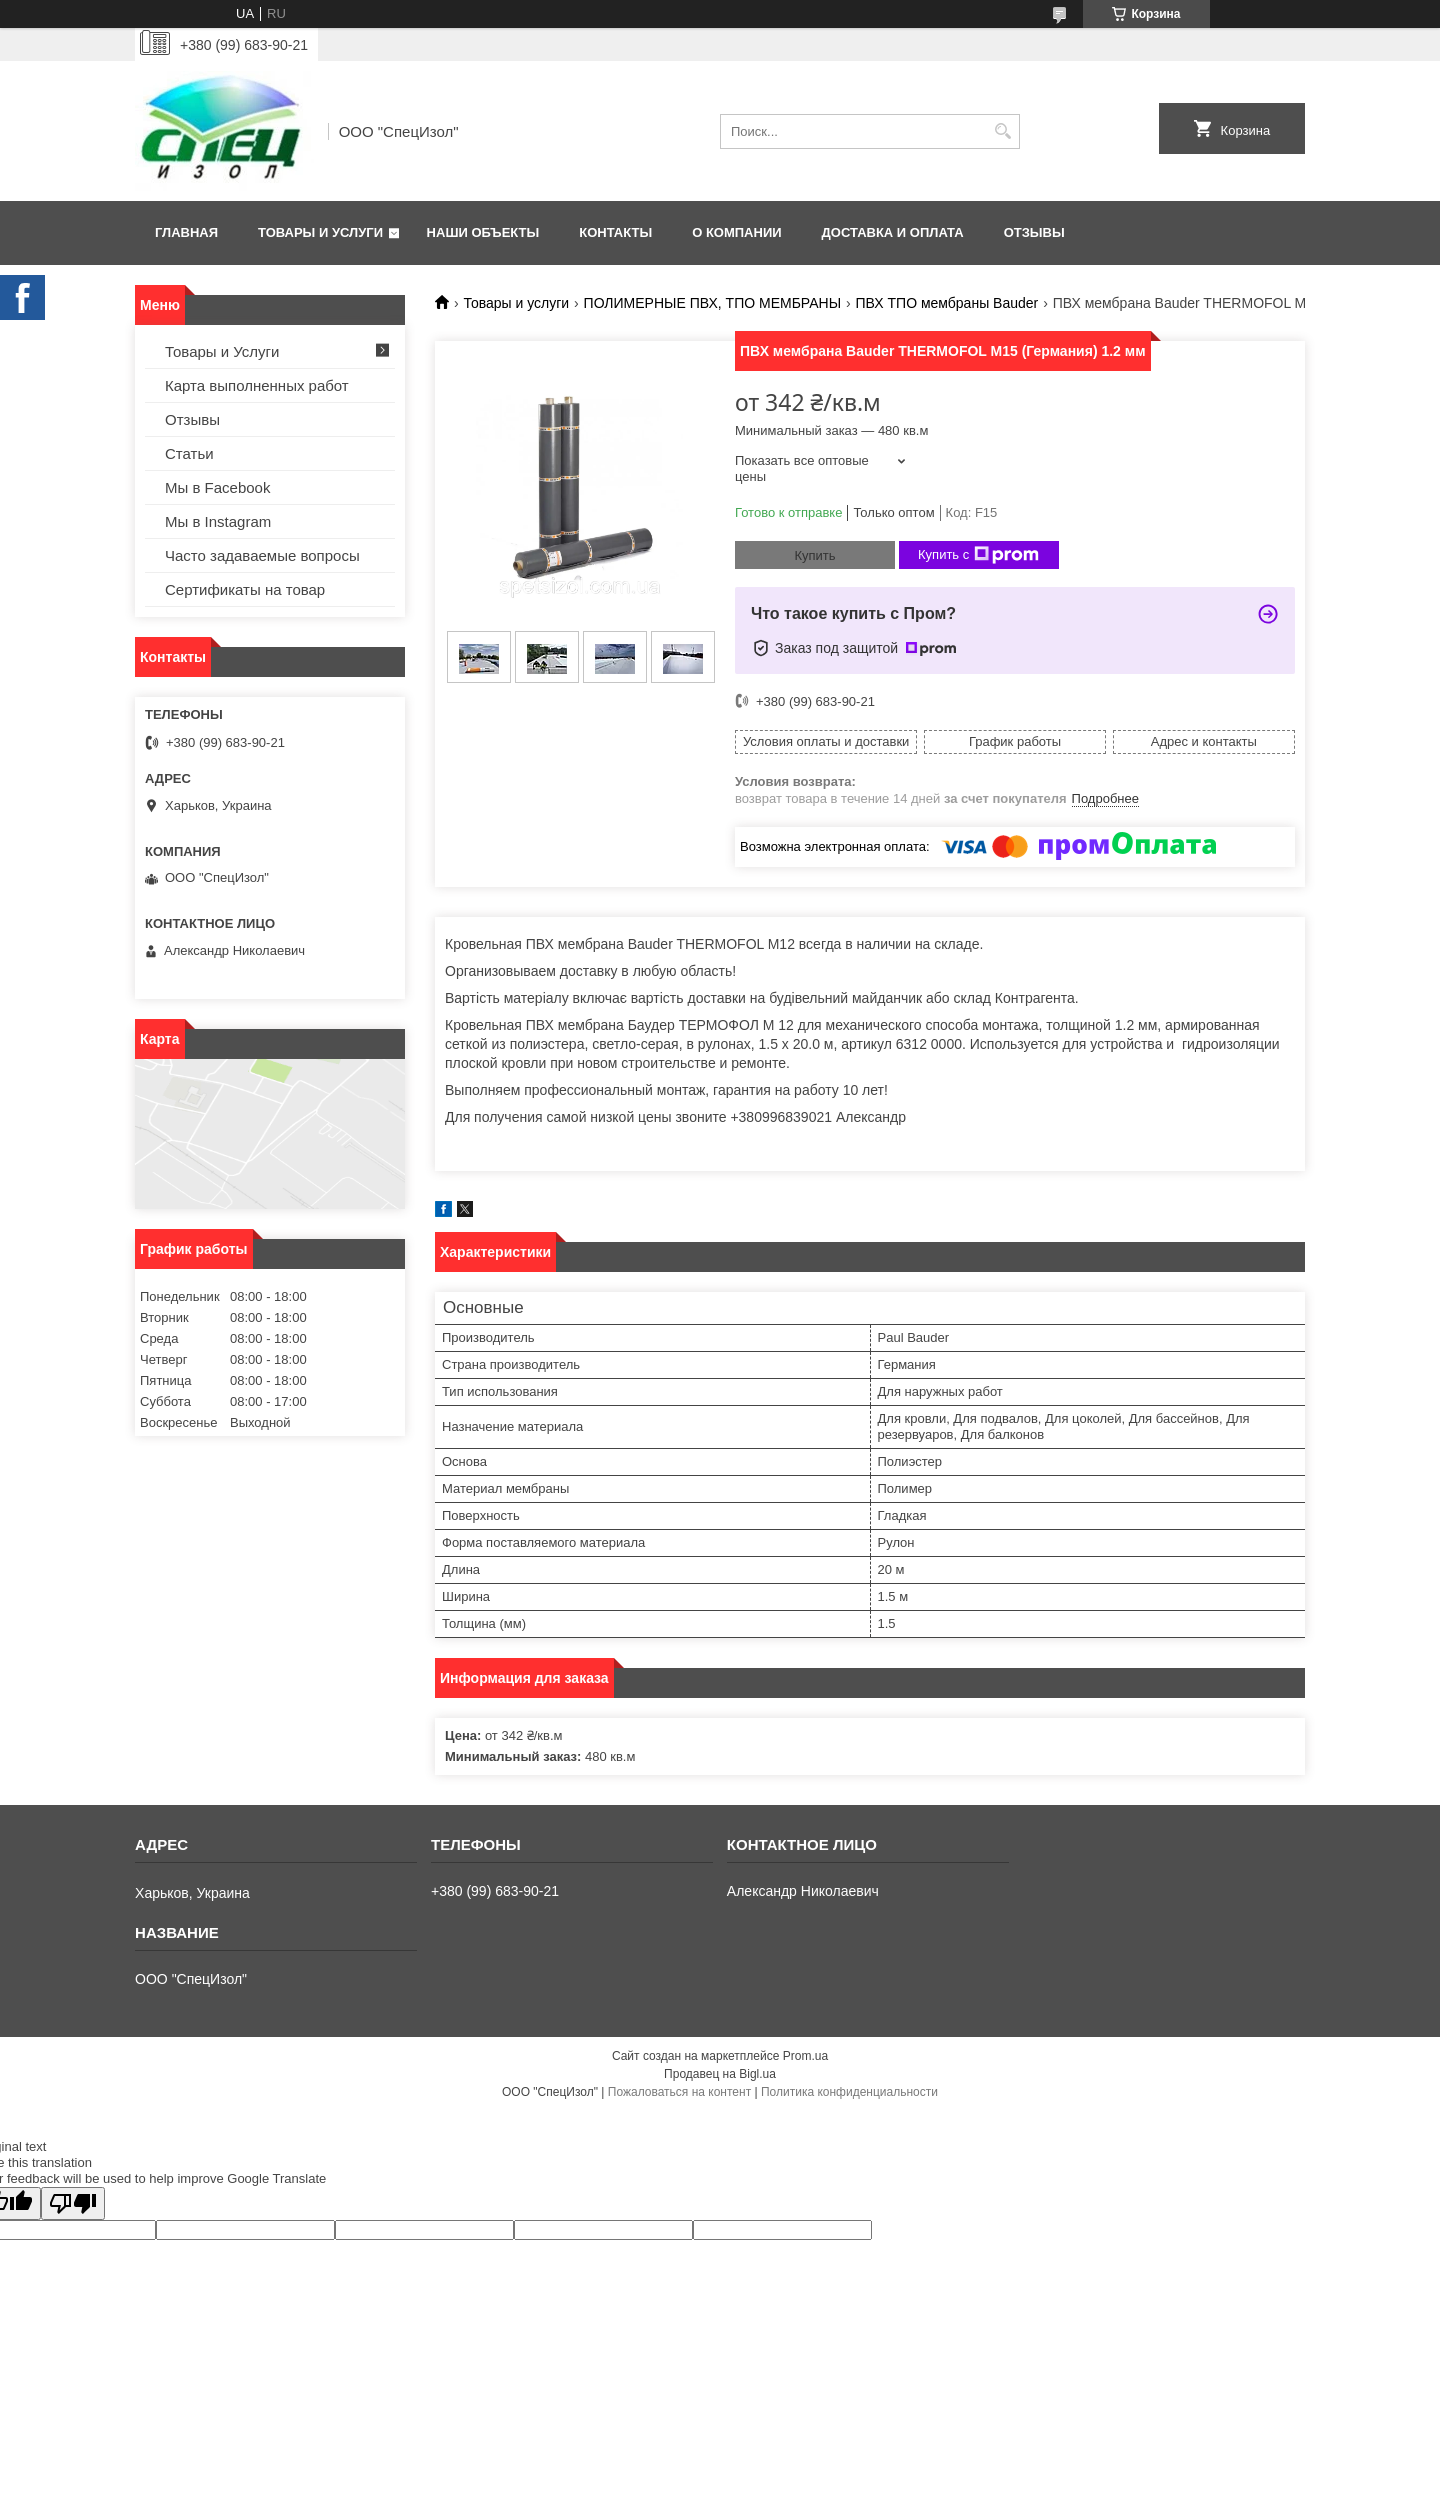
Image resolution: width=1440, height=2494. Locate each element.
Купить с (978, 555)
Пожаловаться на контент (679, 2092)
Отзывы (1034, 232)
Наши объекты (483, 232)
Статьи (189, 453)
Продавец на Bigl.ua (720, 2074)
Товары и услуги (516, 303)
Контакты (615, 232)
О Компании (736, 232)
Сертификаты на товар (245, 589)
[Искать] (1002, 131)
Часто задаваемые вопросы (262, 555)
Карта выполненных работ (257, 385)
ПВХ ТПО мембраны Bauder (947, 303)
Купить (814, 555)
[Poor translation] (73, 2203)
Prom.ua (805, 2056)
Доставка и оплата (893, 232)
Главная (186, 232)
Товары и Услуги (320, 232)
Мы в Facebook (217, 487)
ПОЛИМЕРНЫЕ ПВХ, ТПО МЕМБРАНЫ (713, 303)
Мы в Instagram (218, 521)
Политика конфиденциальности (849, 2092)
